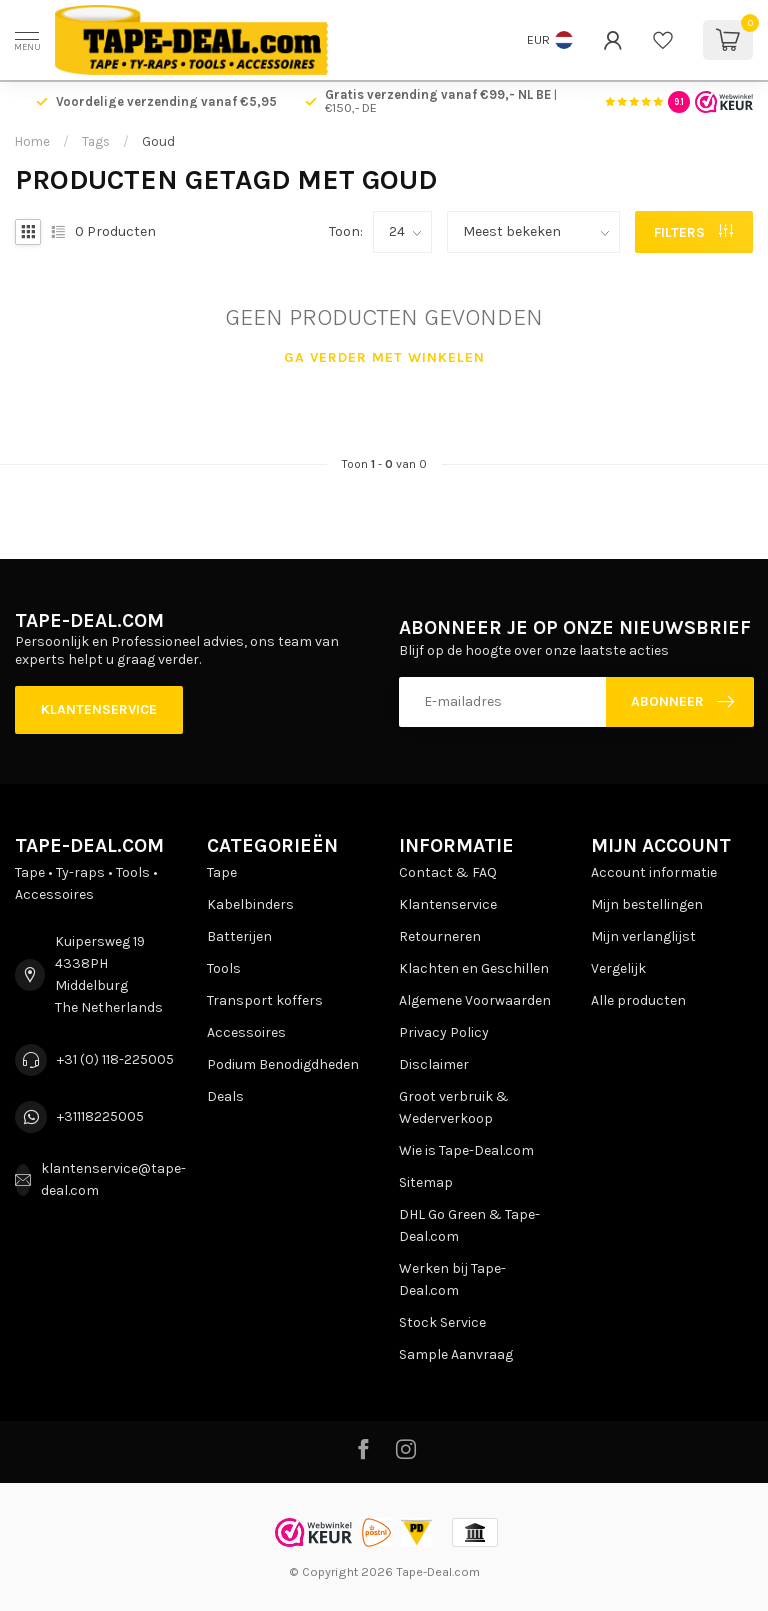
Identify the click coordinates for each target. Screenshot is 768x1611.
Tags (96, 141)
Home (32, 141)
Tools (224, 968)
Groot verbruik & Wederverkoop (454, 1107)
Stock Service (442, 1322)
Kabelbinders (250, 904)
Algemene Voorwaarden (475, 1000)
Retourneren (440, 936)
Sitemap (426, 1182)
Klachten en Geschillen (474, 968)
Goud (158, 141)
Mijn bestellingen (647, 904)
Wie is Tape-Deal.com (466, 1150)
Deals (225, 1096)
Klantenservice (99, 709)
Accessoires (246, 1032)
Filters (693, 232)
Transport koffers (265, 1000)
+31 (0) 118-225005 (115, 1059)
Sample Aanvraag (456, 1354)
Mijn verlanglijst (643, 936)
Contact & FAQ (448, 872)
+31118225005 (100, 1116)
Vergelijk (618, 968)
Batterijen (239, 936)
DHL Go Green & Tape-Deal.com (469, 1225)
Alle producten (638, 1000)
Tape (222, 872)
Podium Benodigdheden (283, 1064)
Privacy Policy (444, 1032)
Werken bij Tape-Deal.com (452, 1279)
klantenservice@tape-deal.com (113, 1179)
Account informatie (654, 872)
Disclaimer (434, 1064)
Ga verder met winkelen (384, 357)
